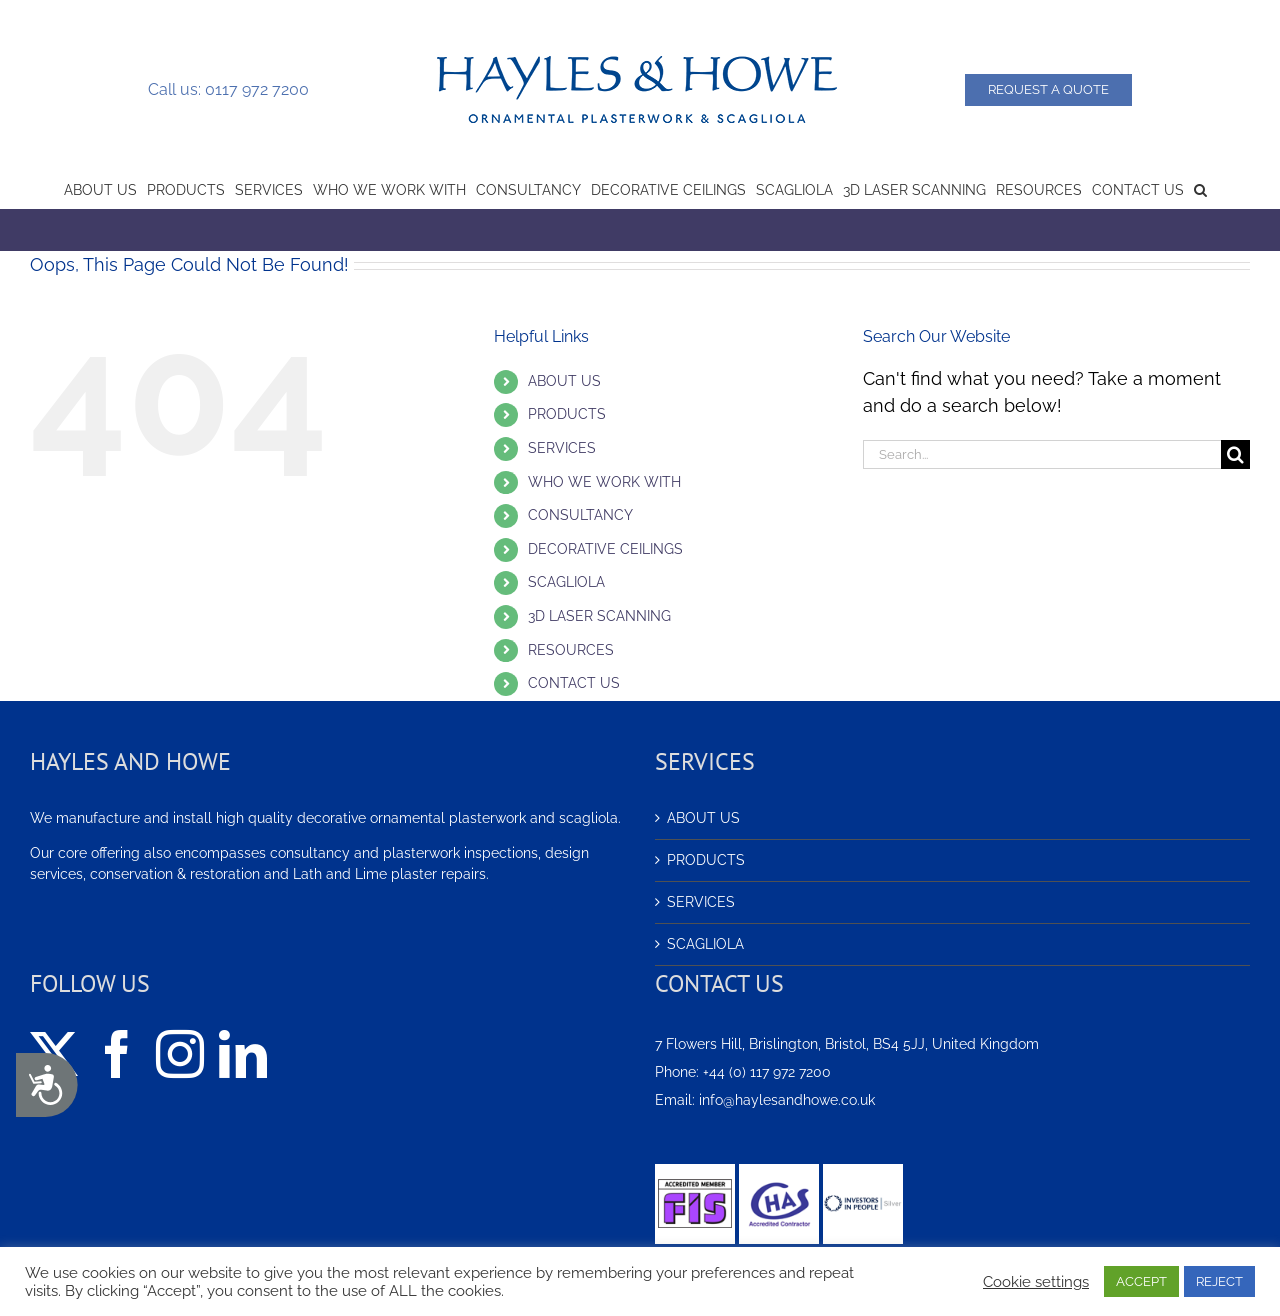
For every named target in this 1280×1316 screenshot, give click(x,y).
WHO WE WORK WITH (604, 482)
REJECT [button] (1219, 1281)
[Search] (1235, 454)
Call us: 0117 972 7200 (228, 89)
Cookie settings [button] (1036, 1281)
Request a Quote (1048, 89)
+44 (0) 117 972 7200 (767, 1072)
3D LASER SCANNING (599, 616)
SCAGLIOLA (566, 582)
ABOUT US (564, 381)
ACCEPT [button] (1141, 1281)
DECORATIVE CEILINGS (605, 549)
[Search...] (1042, 454)
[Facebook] (117, 1054)
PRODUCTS (567, 414)
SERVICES (562, 448)
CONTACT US (574, 683)
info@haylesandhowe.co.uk (787, 1100)
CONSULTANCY (580, 515)
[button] (1200, 188)
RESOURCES (571, 650)
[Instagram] (180, 1054)
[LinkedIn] (243, 1054)
